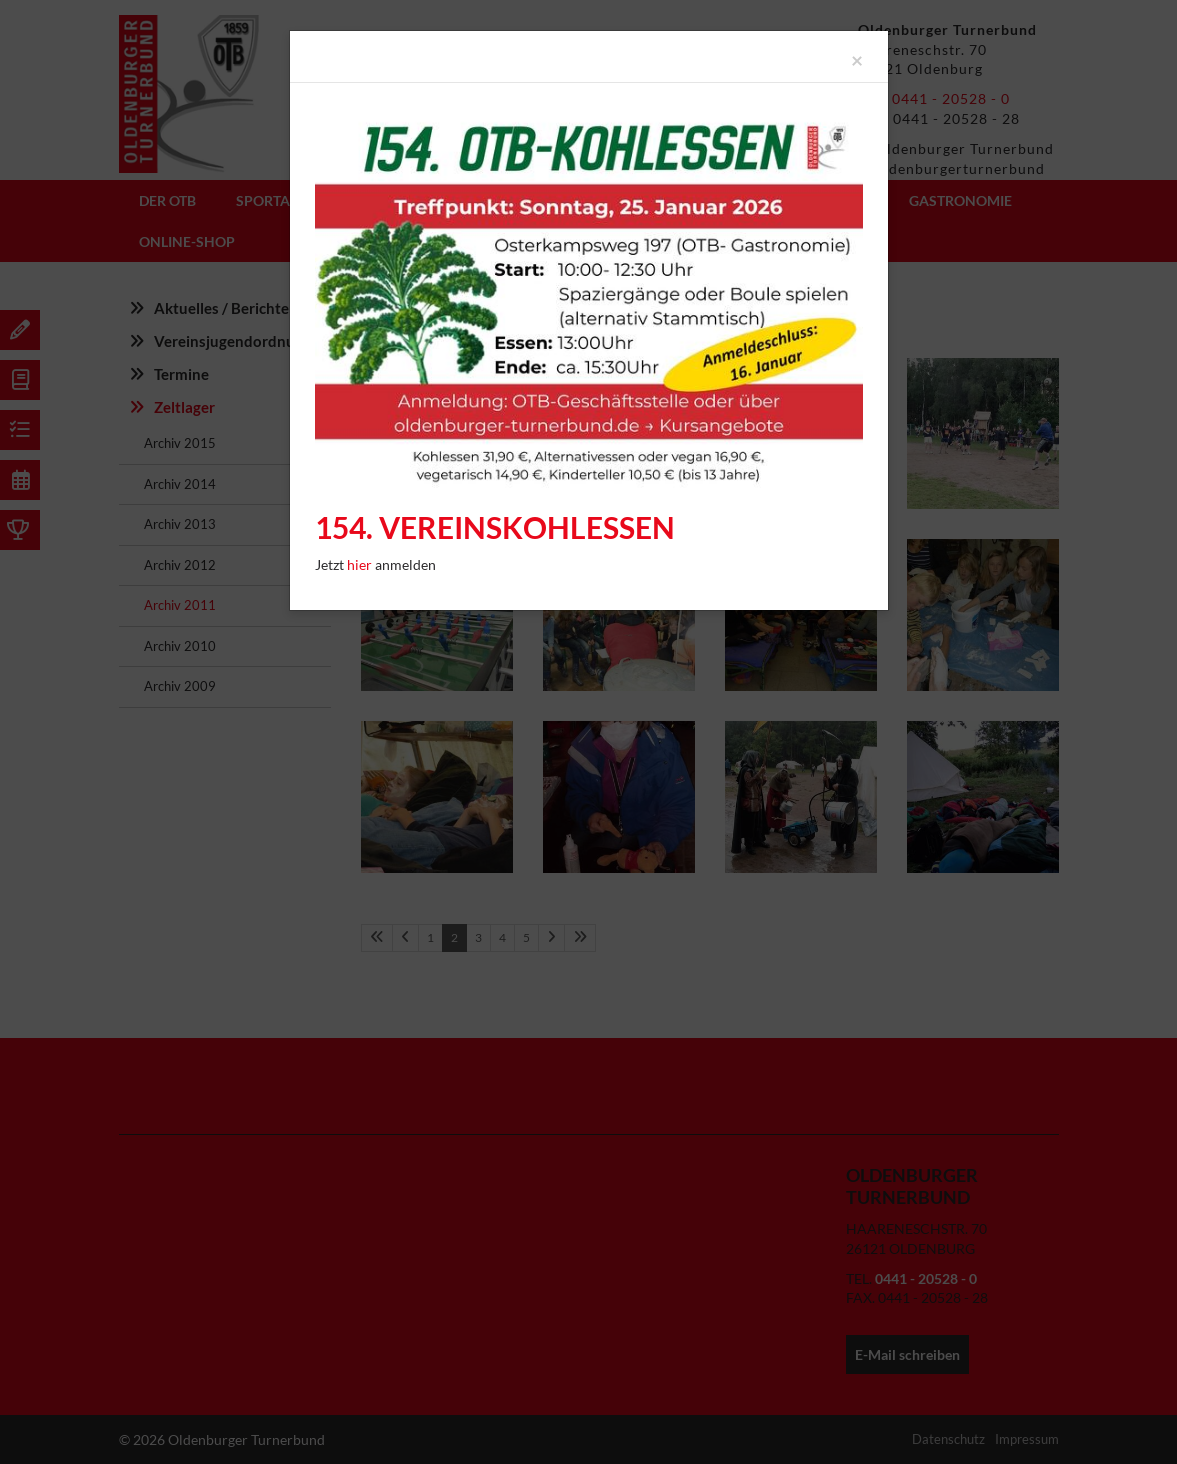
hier (361, 564)
